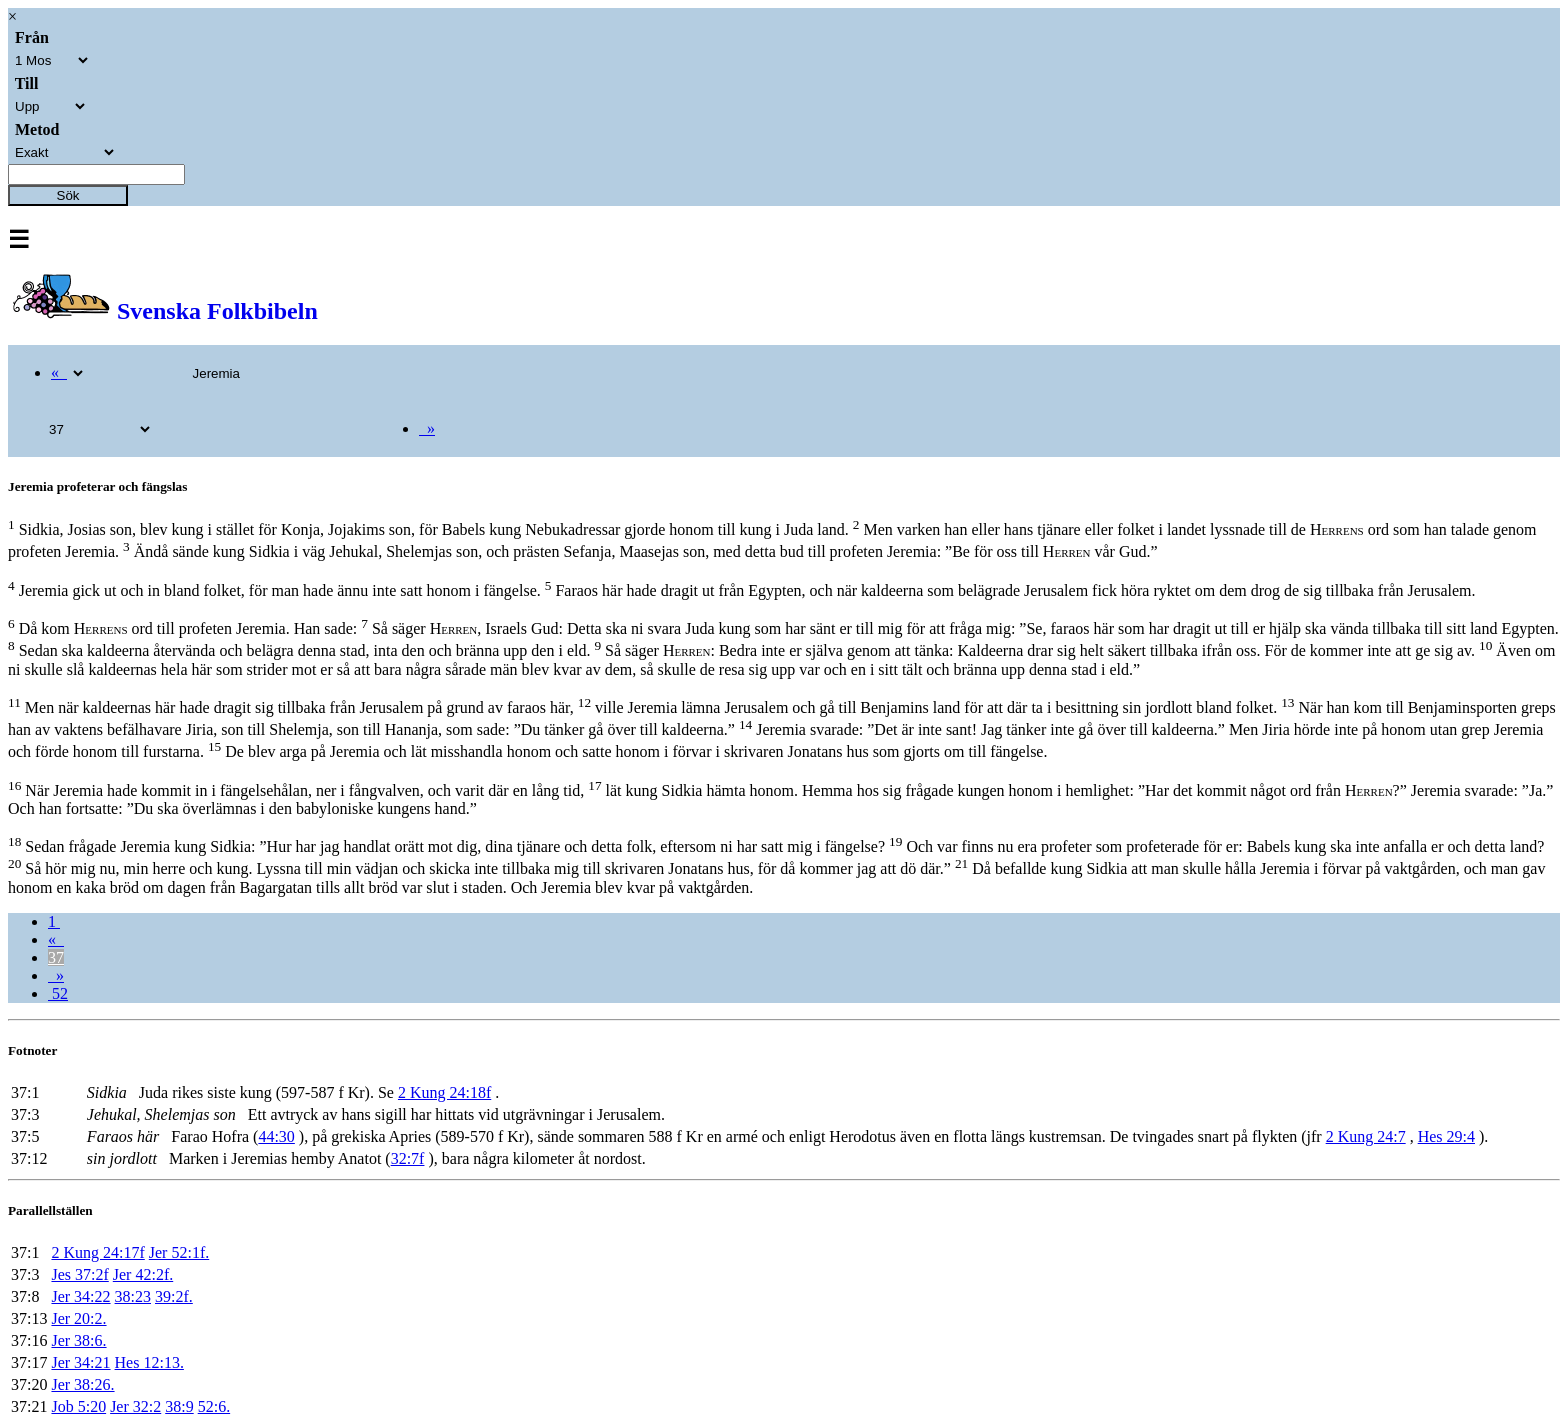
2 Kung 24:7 (1366, 1136)
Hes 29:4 (1446, 1136)
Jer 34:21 (80, 1362)
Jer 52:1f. (179, 1252)
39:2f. (174, 1296)
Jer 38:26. (82, 1384)
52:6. (214, 1406)
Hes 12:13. (149, 1362)
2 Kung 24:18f (444, 1092)
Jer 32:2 (135, 1406)
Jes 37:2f (79, 1274)
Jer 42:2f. (143, 1274)
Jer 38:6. (78, 1340)
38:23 (133, 1296)
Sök (68, 195)
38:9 (179, 1406)
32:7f (408, 1158)
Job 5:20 (78, 1406)
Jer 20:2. (78, 1318)
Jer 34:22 (80, 1296)
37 (56, 957)
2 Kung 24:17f (97, 1252)
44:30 (276, 1136)
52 (58, 993)
